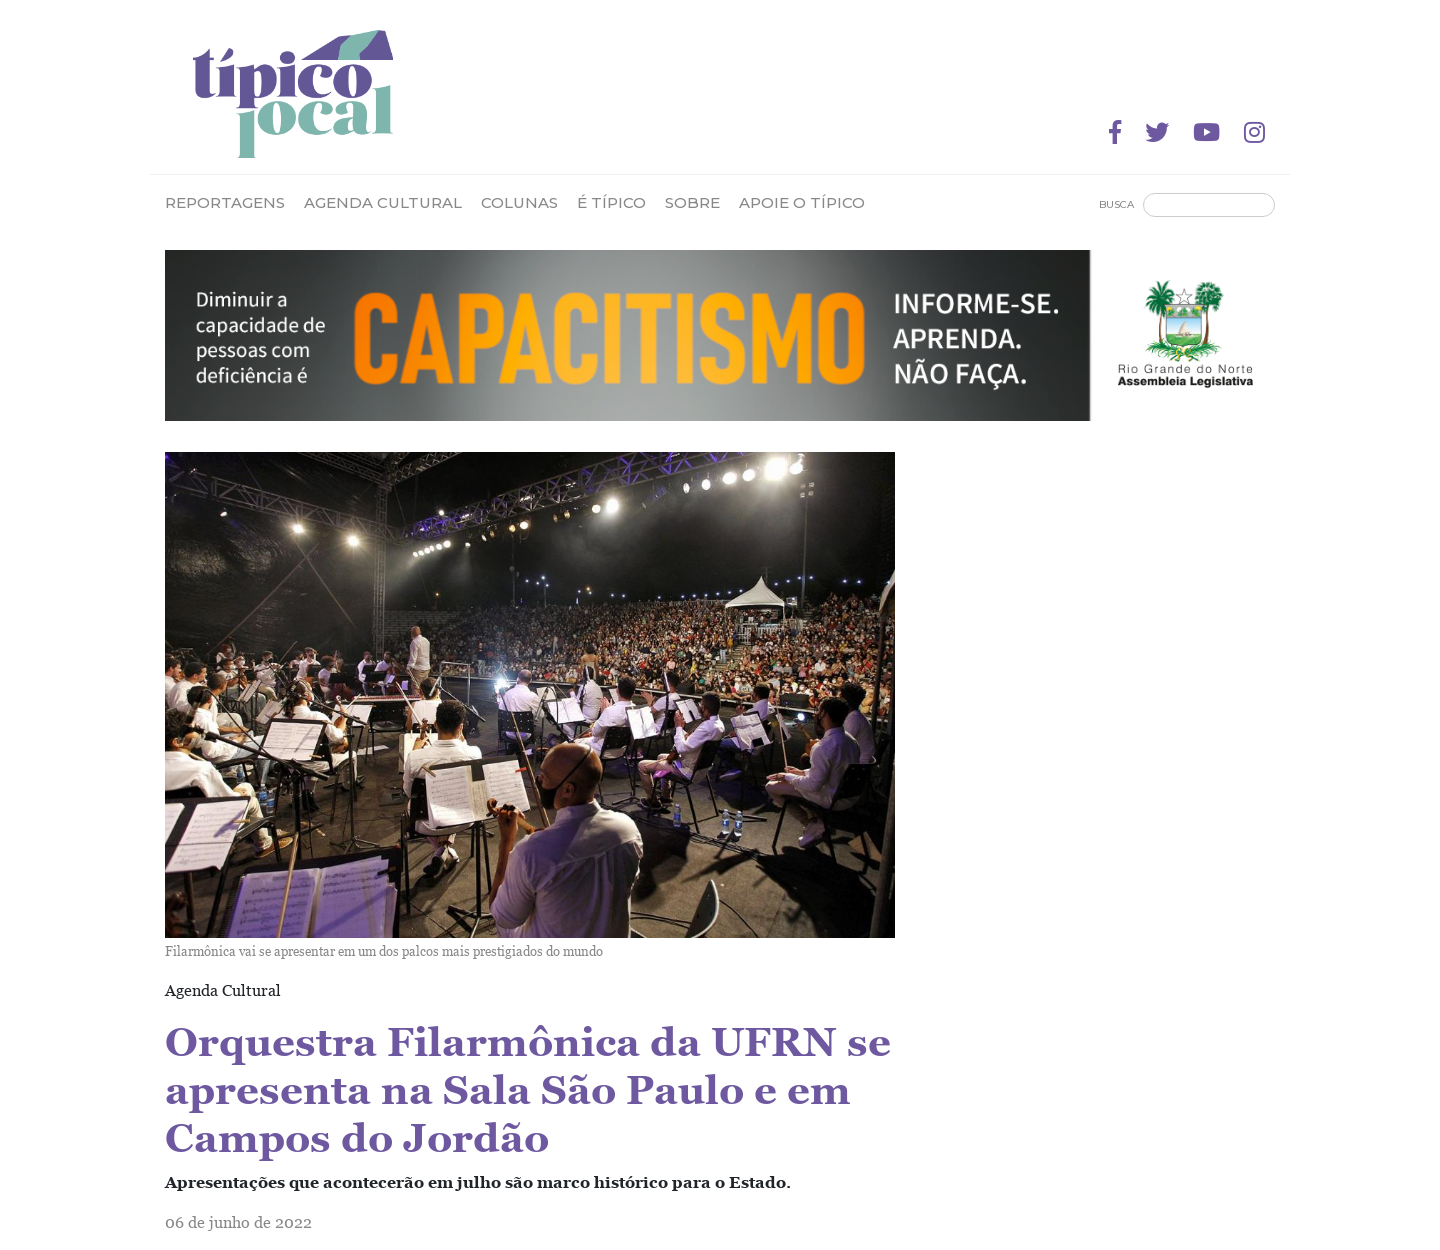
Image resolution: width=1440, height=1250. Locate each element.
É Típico (611, 202)
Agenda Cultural (383, 202)
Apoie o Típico (802, 202)
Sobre (692, 202)
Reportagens (225, 202)
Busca (1116, 204)
